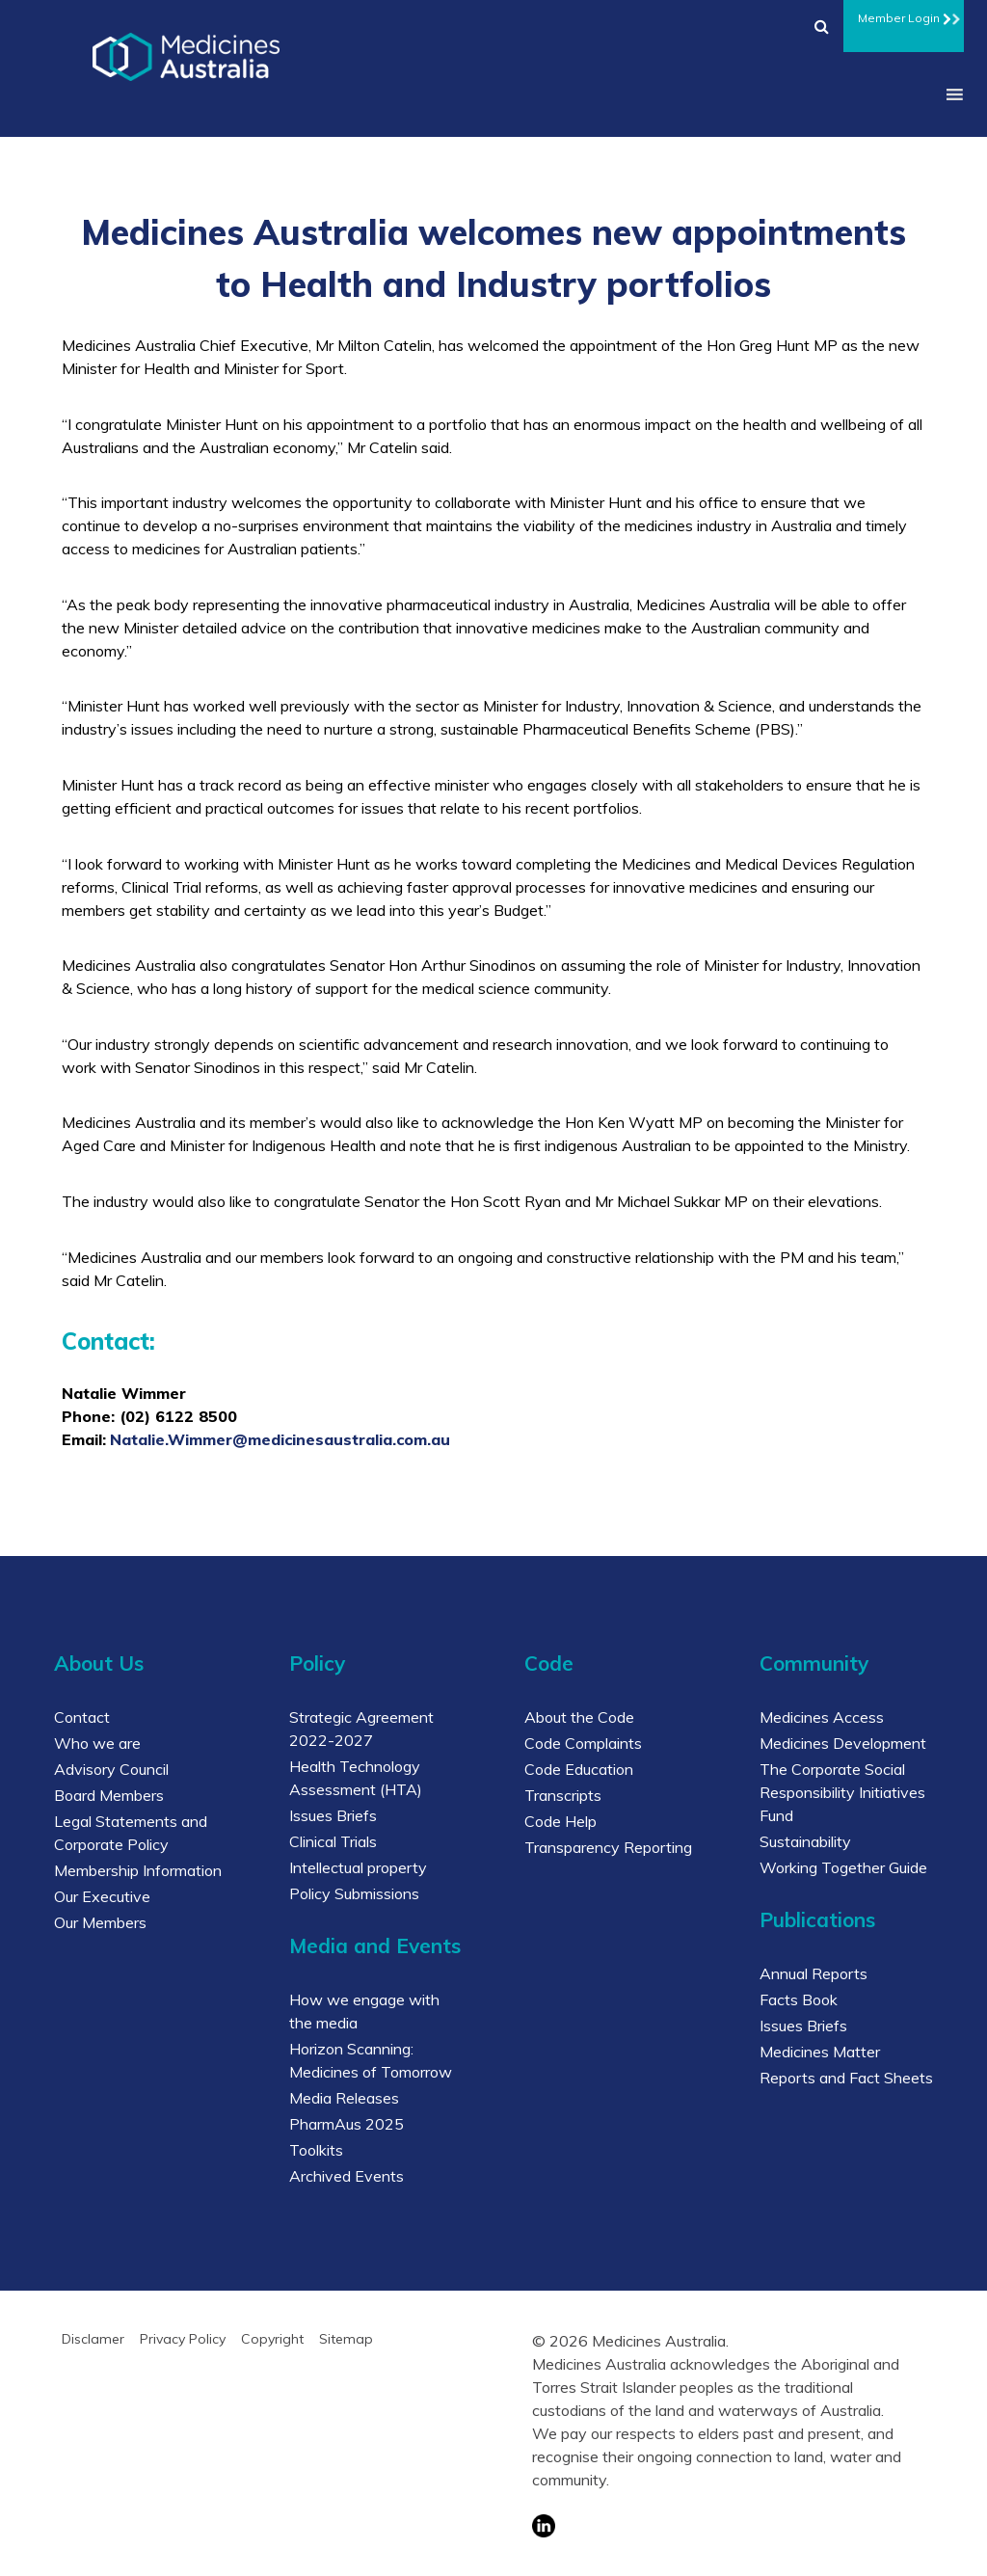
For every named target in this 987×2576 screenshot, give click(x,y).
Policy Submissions (354, 1893)
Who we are (97, 1743)
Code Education (578, 1769)
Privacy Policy (183, 2339)
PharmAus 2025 (346, 2123)
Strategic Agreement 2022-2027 (361, 1728)
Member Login (903, 15)
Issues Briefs (333, 1815)
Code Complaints (583, 1743)
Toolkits (316, 2150)
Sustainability (805, 1841)
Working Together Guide (843, 1867)
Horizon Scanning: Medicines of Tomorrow (370, 2060)
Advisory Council (111, 1769)
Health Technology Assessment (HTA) (355, 1778)
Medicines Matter (820, 2051)
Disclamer (93, 2339)
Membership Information (138, 1870)
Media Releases (344, 2097)
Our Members (100, 1922)
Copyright (272, 2339)
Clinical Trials (333, 1841)
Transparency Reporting (608, 1847)
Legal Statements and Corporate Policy (130, 1832)
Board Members (109, 1795)
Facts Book (799, 1999)
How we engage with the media (364, 2011)
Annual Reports (813, 1973)
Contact (82, 1717)
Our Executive (102, 1896)
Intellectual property (358, 1867)
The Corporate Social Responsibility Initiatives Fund (842, 1792)
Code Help (560, 1821)
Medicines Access (822, 1717)
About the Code (579, 1717)
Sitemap (346, 2339)
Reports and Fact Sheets (846, 2077)
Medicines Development (843, 1743)
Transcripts (562, 1795)
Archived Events (346, 2176)
